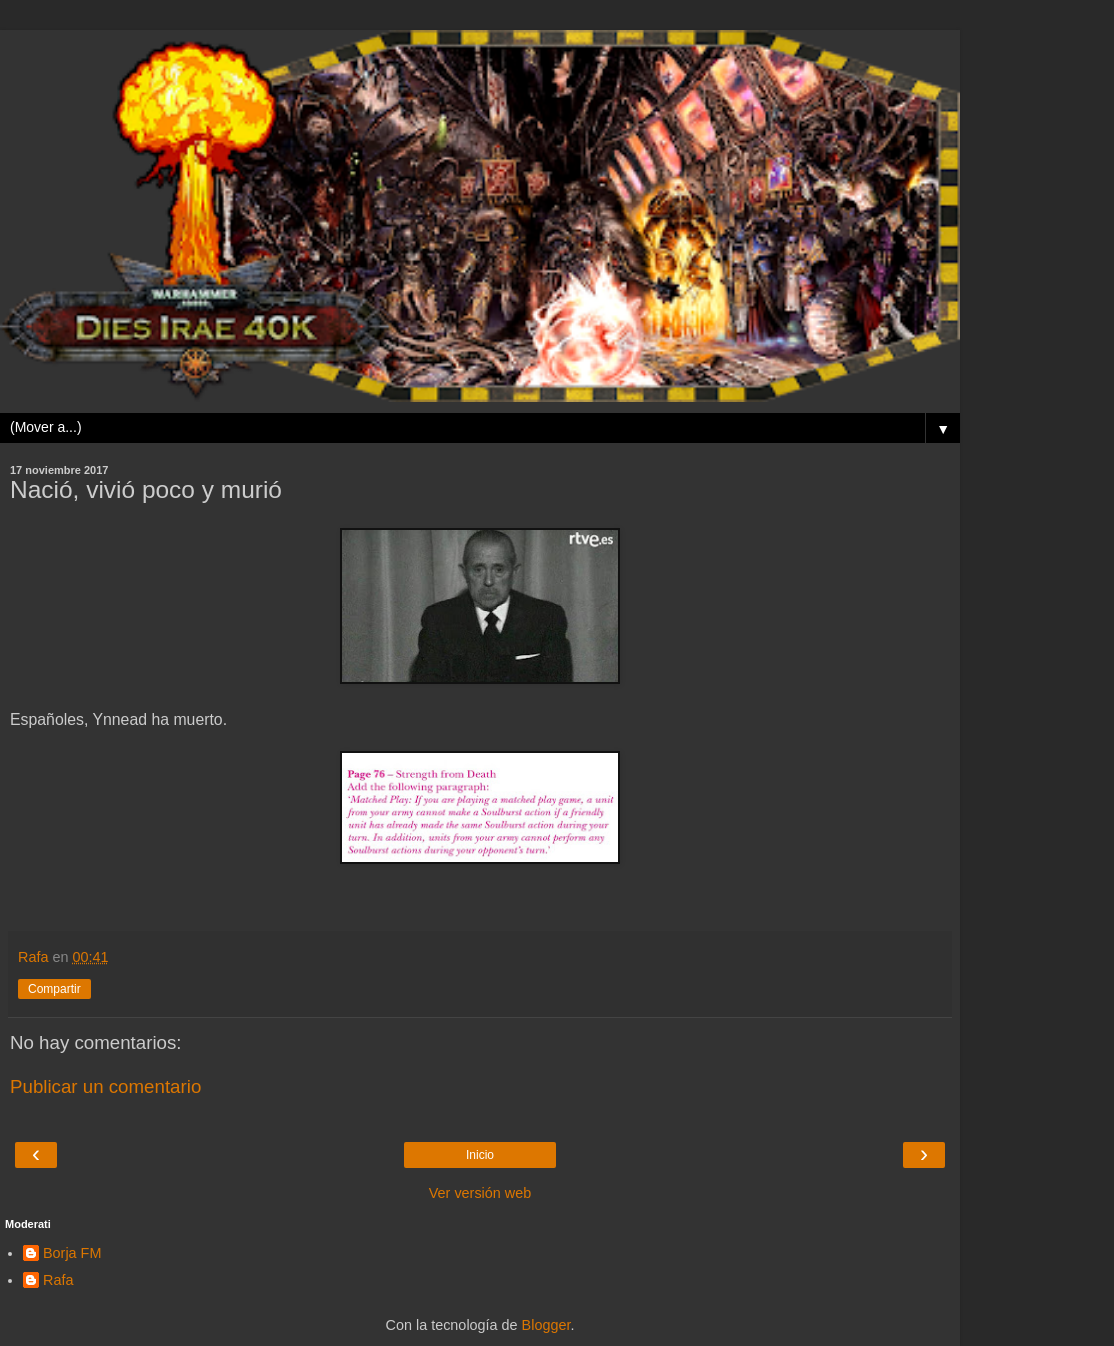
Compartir (54, 989)
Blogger (546, 1325)
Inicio (480, 1155)
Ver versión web (480, 1193)
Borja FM (72, 1253)
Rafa (58, 1280)
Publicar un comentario (105, 1086)
